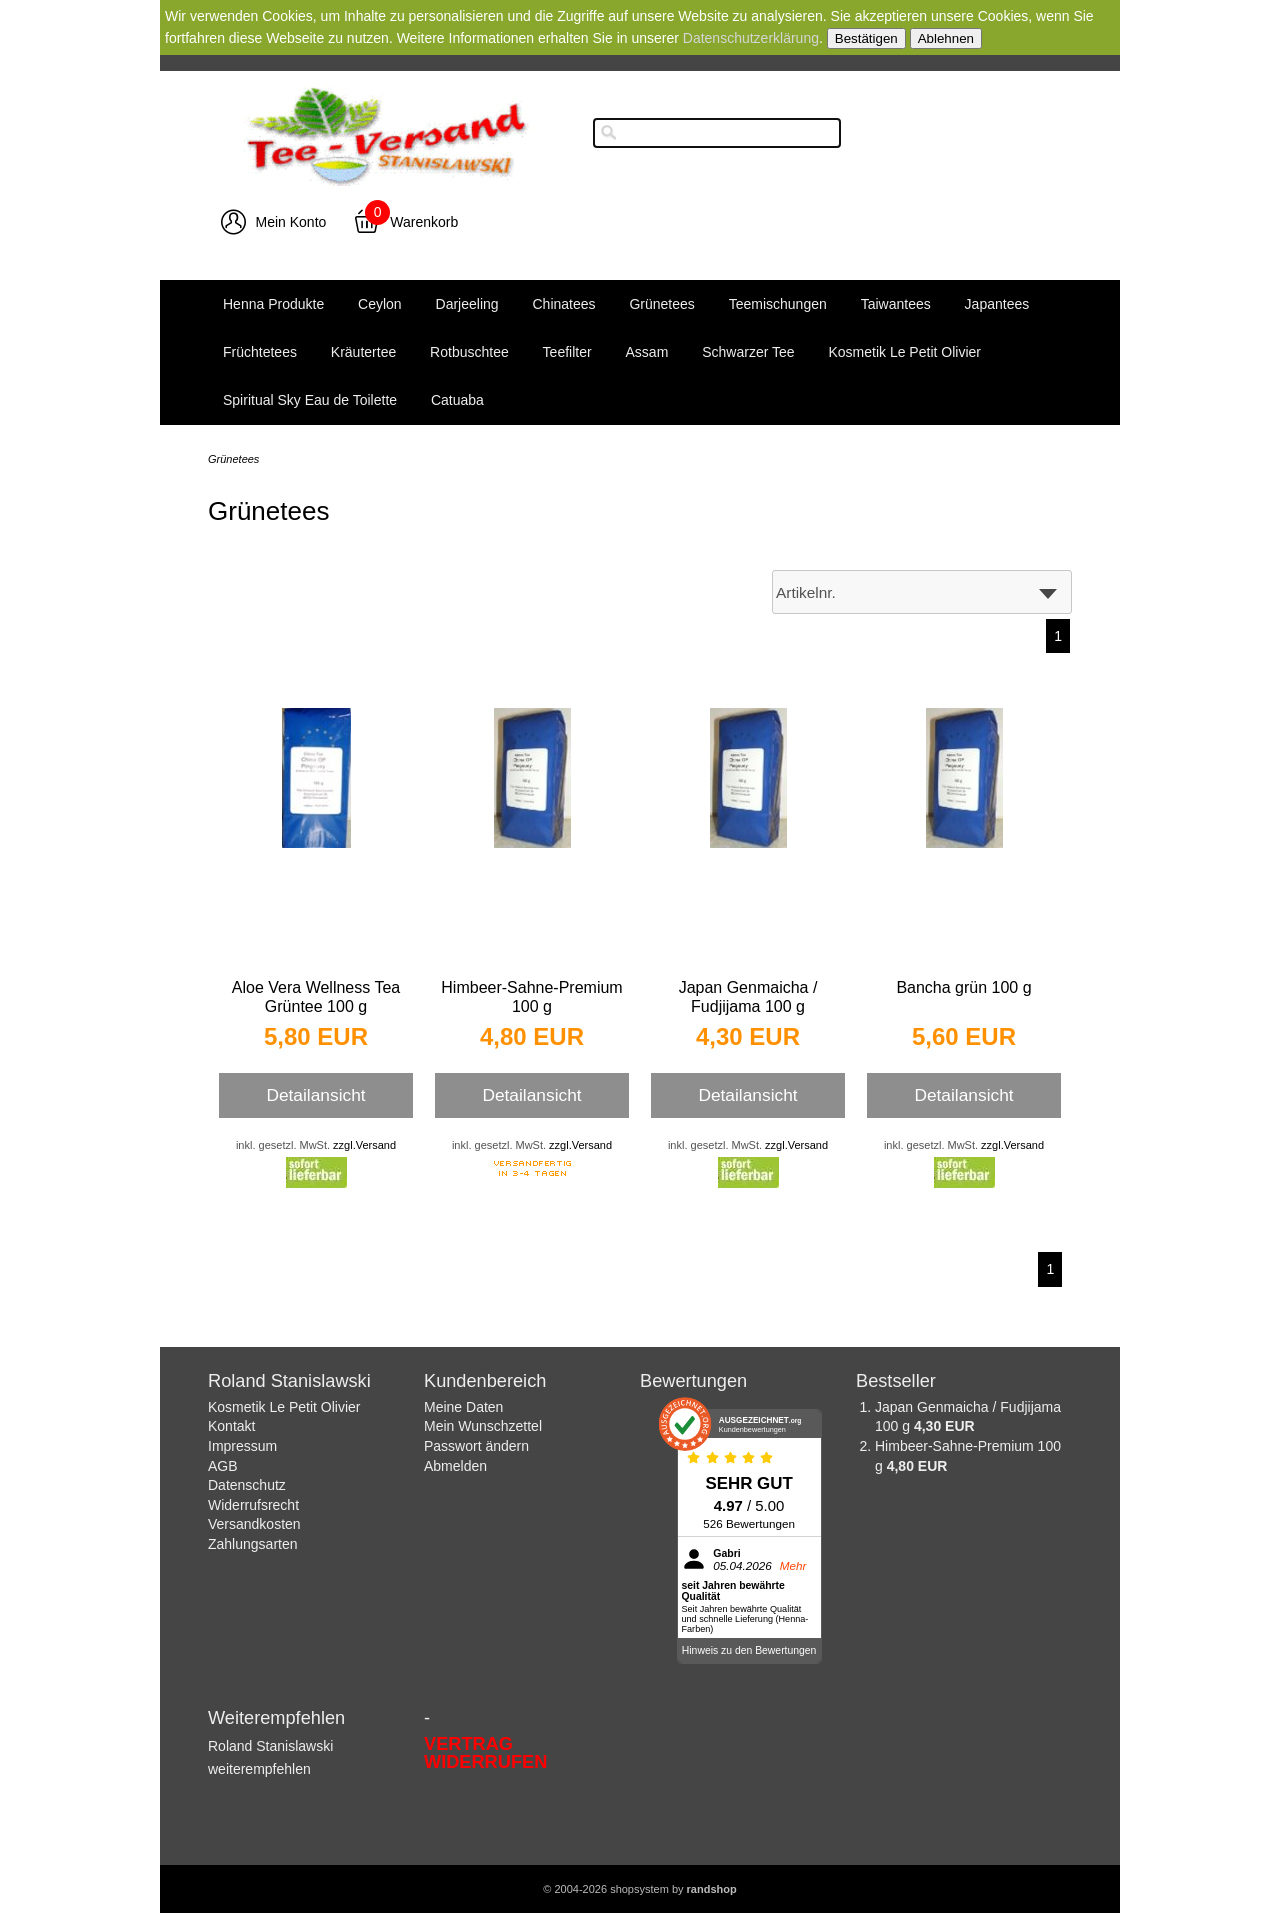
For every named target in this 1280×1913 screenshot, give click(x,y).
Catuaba (457, 400)
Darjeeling (467, 304)
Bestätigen (866, 38)
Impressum (242, 1446)
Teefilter (567, 352)
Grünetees (661, 304)
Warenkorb (424, 222)
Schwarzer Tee (748, 352)
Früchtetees (260, 352)
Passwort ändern (476, 1446)
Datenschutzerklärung (751, 38)
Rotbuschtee (469, 352)
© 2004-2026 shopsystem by (639, 1889)
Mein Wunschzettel (483, 1426)
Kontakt (231, 1426)
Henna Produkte (273, 304)
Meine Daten (463, 1407)
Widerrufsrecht (253, 1505)
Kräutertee (363, 352)
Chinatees (564, 304)
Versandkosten (254, 1524)
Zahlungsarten (253, 1544)
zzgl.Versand (364, 1145)
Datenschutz (247, 1485)
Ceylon (380, 304)
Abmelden (455, 1466)
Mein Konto (291, 222)
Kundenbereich (485, 1381)
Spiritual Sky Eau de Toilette (310, 400)
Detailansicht (315, 1095)
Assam (647, 352)
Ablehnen (946, 38)
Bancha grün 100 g (963, 987)
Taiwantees (896, 304)
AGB (223, 1466)
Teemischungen (778, 304)
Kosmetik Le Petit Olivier (904, 352)
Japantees (997, 304)
